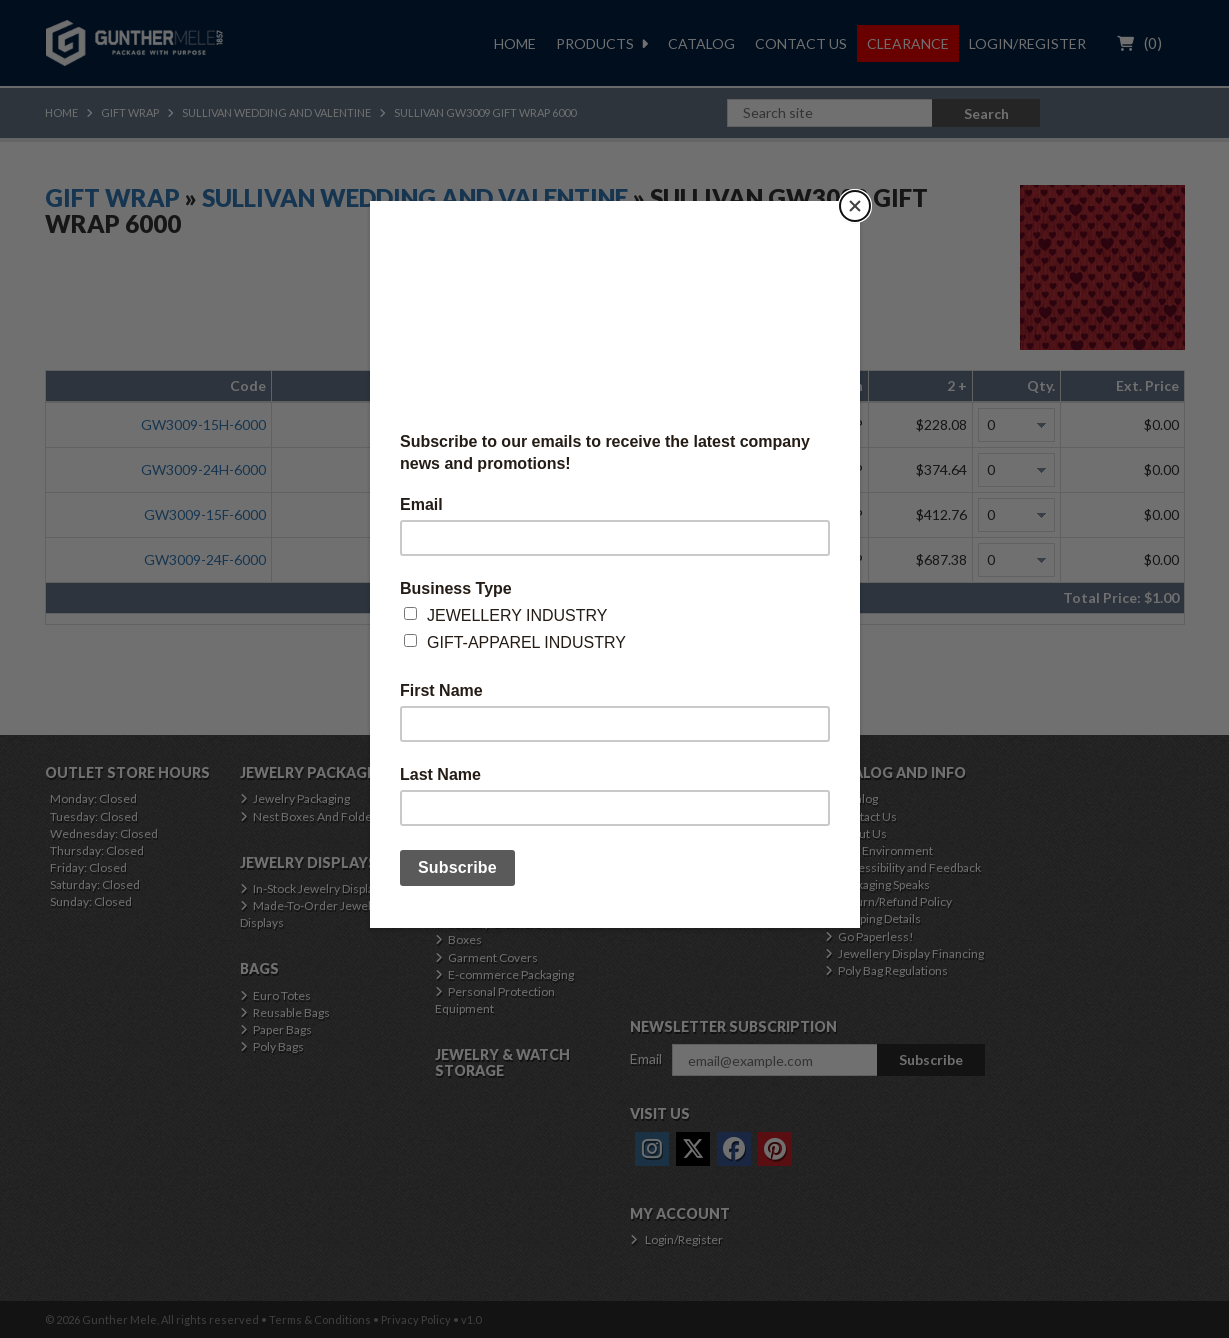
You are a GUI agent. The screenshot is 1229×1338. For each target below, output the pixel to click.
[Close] (855, 206)
